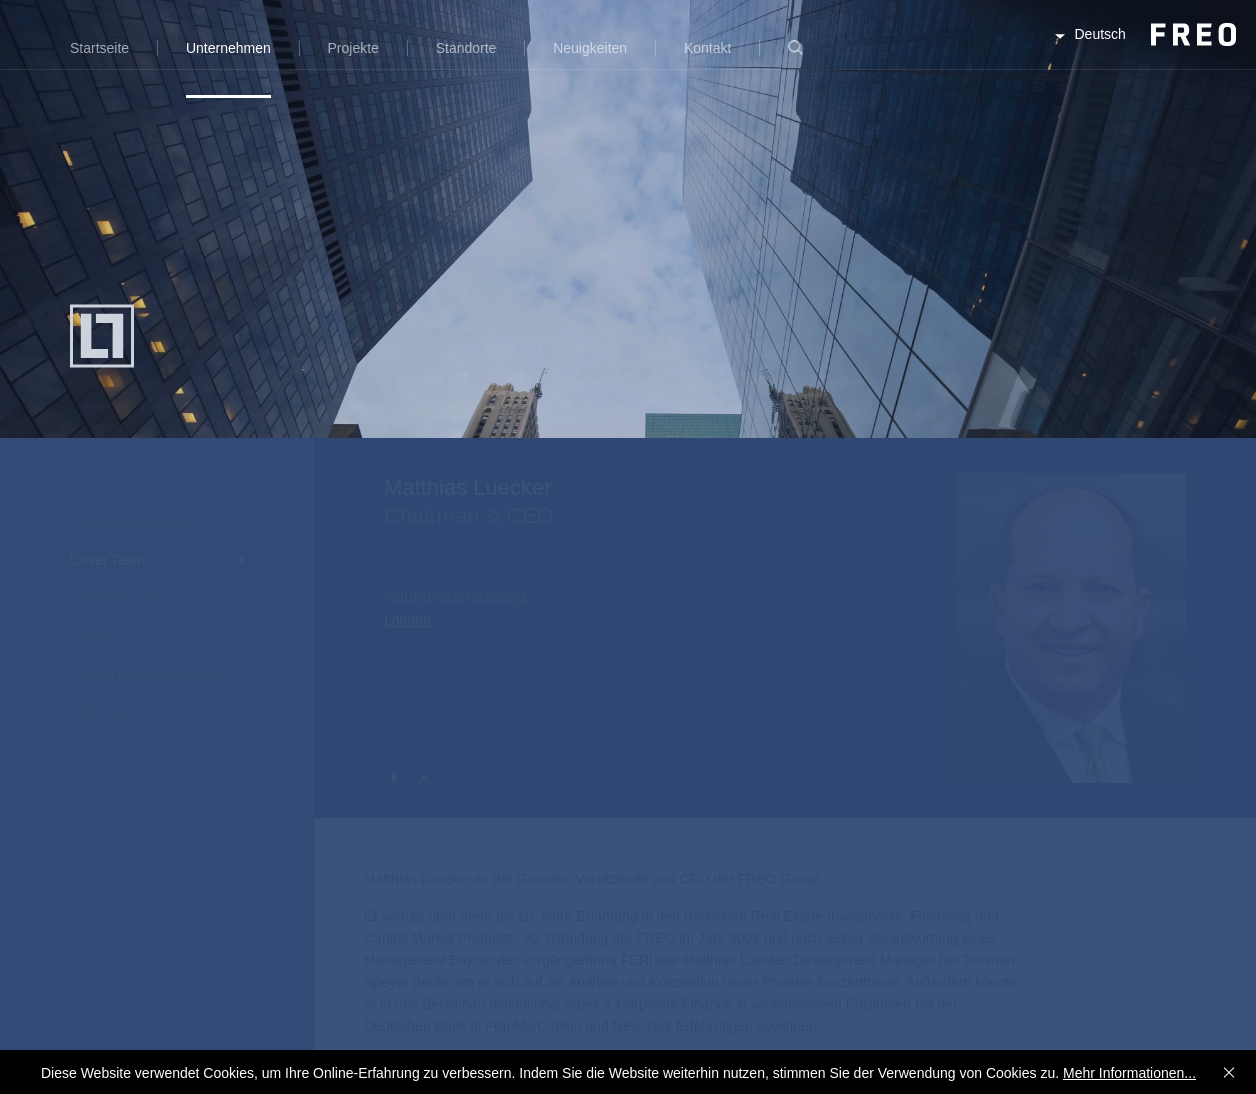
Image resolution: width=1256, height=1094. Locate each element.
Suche (795, 59)
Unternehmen (228, 48)
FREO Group (1143, 51)
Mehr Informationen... (1129, 1073)
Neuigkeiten (590, 48)
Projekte (353, 48)
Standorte (466, 48)
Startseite (99, 48)
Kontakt (707, 48)
